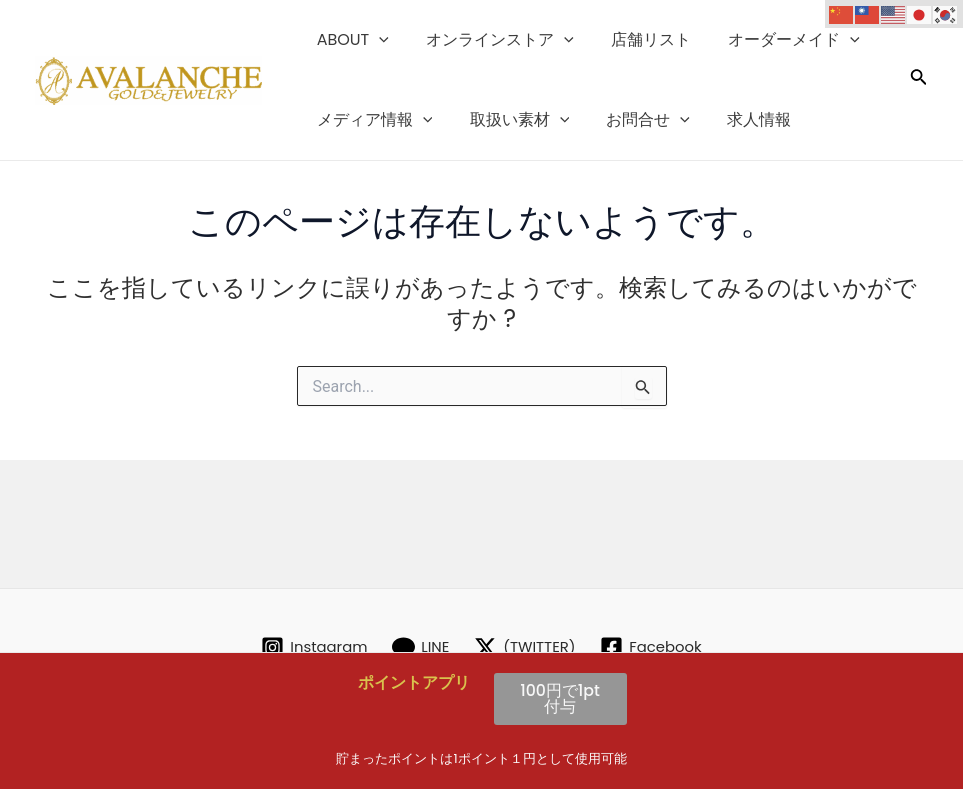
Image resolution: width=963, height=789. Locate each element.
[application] (377, 40)
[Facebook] (658, 647)
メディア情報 (372, 120)
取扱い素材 (512, 120)
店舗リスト (638, 39)
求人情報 (741, 119)
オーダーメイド (776, 40)
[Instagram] (307, 647)
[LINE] (418, 647)
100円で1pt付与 (560, 698)
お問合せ (635, 120)
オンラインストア (492, 40)
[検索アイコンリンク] (919, 80)
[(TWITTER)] (526, 647)
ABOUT (350, 40)
